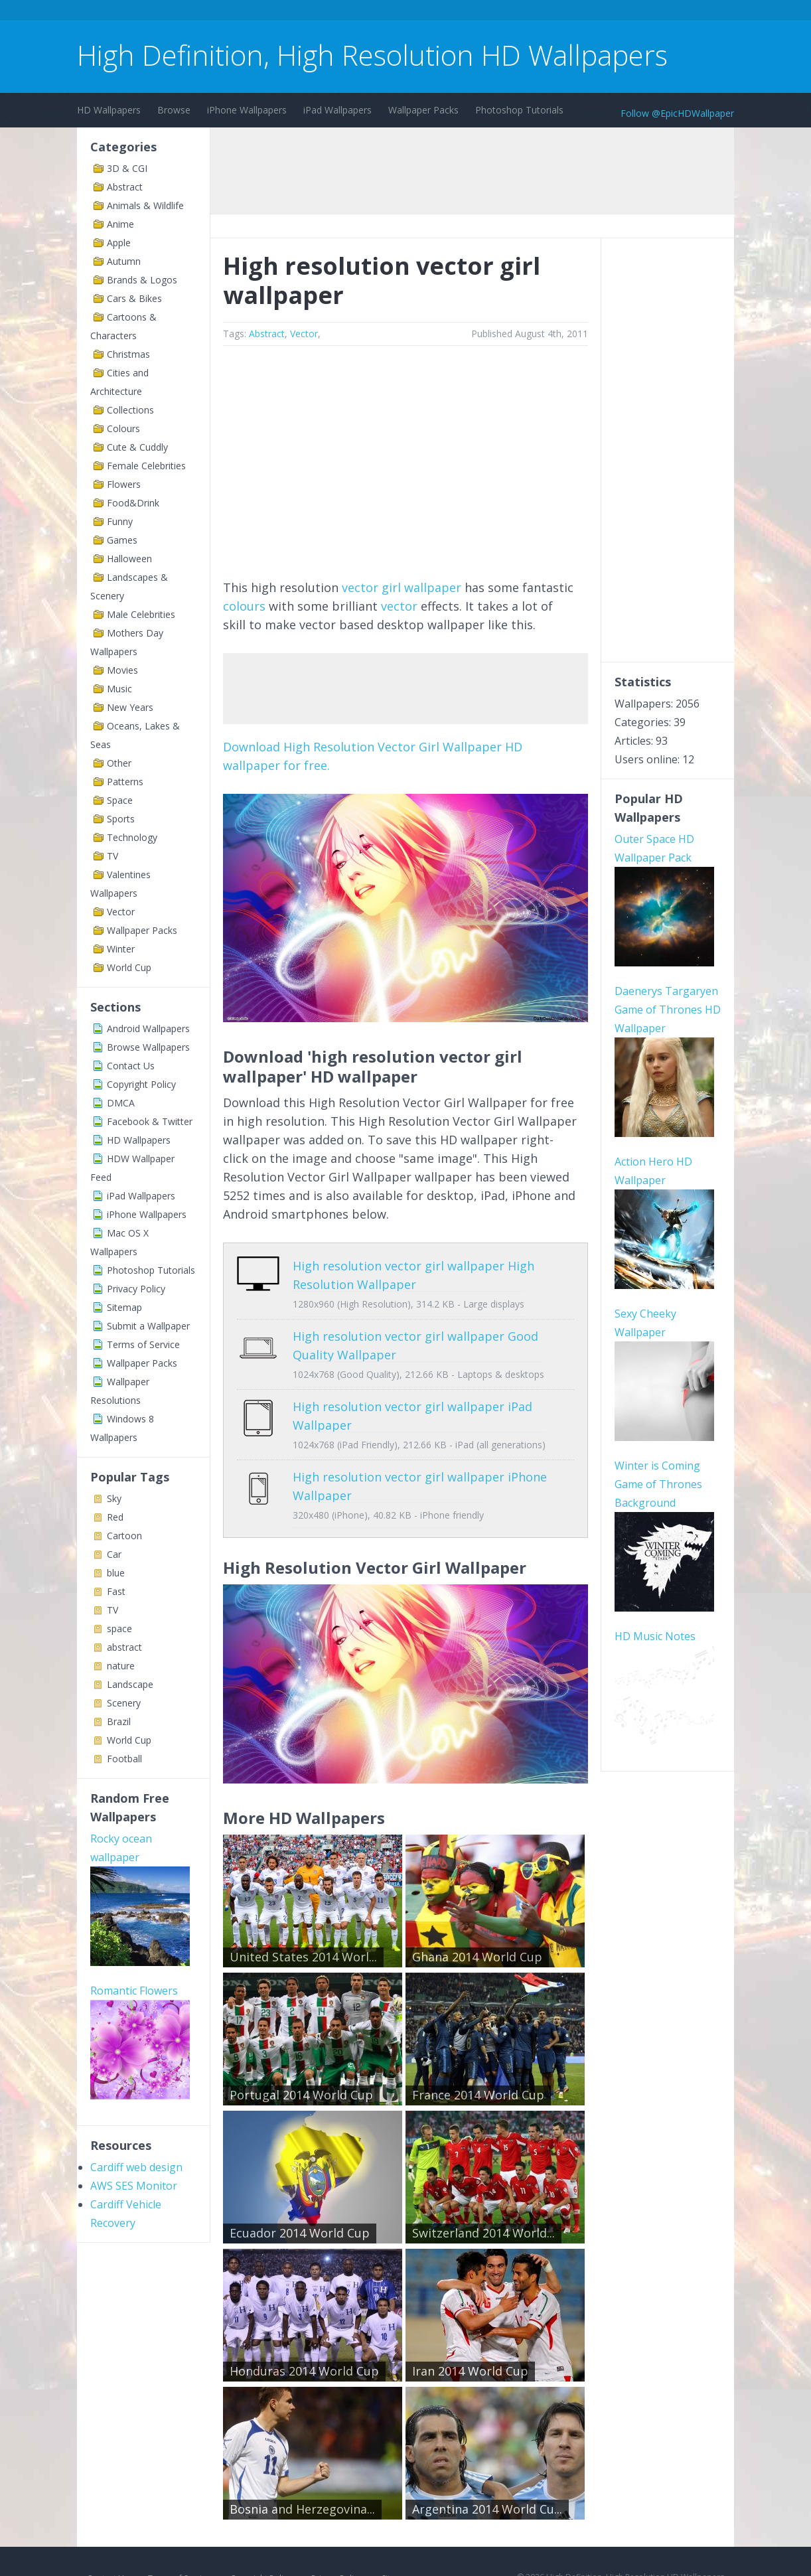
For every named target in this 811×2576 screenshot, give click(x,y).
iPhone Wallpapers (247, 110)
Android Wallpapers (148, 1028)
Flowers (124, 484)
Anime (120, 224)
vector (399, 606)
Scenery (124, 1703)
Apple (119, 242)
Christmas (128, 354)
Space (120, 800)
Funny (120, 521)
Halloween (129, 558)
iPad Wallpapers (337, 110)
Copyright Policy (141, 1084)
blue (116, 1572)
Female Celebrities (146, 465)
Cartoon (124, 1535)
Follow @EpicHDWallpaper (677, 113)
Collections (130, 410)
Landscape (130, 1684)
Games (122, 540)
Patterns (125, 781)
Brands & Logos (142, 279)
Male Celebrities (141, 614)
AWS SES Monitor (133, 2185)
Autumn (124, 261)
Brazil (119, 1721)
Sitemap (124, 1307)
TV (112, 856)
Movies (122, 670)
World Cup (129, 967)
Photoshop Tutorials (519, 110)
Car (114, 1554)
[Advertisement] (318, 12)
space (119, 1628)
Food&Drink (133, 502)
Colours (123, 428)
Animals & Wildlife (145, 205)
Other (119, 763)
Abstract (125, 187)
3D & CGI (127, 168)
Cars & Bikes (134, 298)
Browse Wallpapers (148, 1047)
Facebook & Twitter (149, 1121)
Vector (121, 911)
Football (124, 1758)
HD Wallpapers (109, 110)
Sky (114, 1498)
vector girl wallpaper (401, 587)
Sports (121, 818)
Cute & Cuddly (137, 447)
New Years (130, 707)
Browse (173, 110)
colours (244, 606)
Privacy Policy (136, 1288)
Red (115, 1517)
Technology (132, 837)
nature (121, 1665)
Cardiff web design (136, 2167)
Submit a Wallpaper (148, 1326)
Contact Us (131, 1065)
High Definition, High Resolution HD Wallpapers (372, 55)
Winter (121, 949)
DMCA (121, 1103)
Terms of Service (143, 1344)
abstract (124, 1647)
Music (119, 688)
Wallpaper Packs (423, 110)
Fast (116, 1591)
